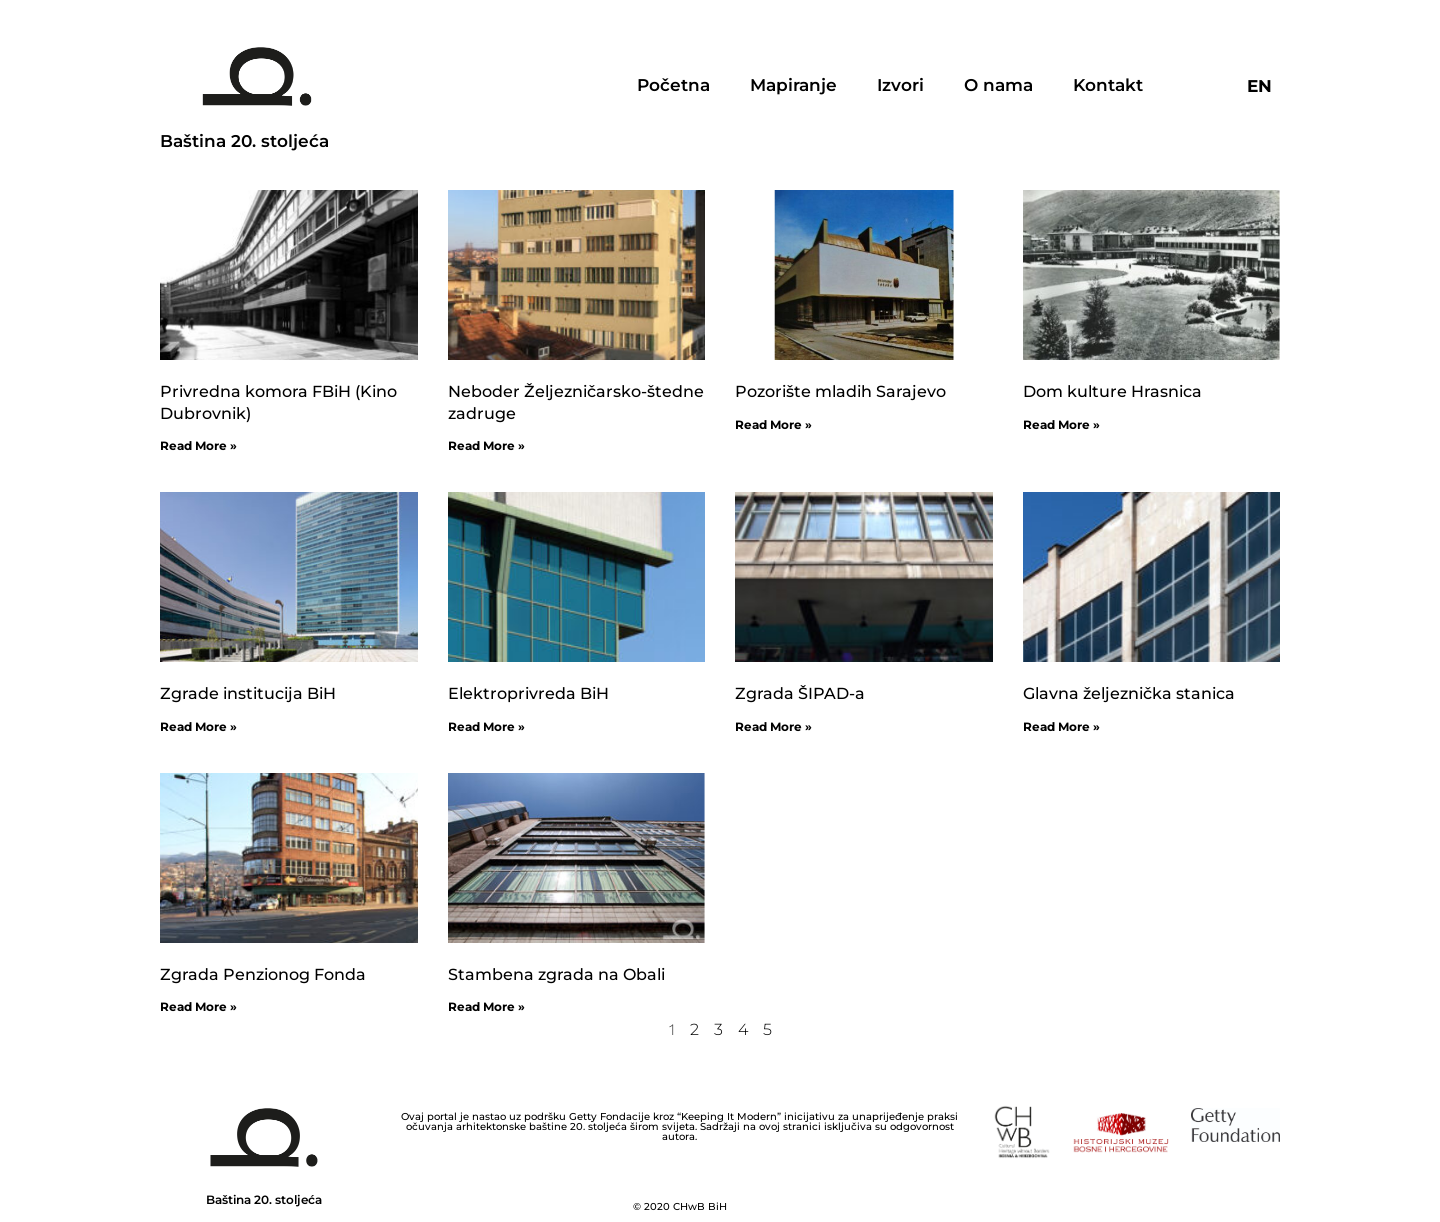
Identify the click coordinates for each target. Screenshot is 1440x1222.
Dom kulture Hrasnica (1112, 391)
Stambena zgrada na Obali (556, 974)
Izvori (900, 85)
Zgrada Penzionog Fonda (263, 974)
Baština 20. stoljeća (244, 141)
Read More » (198, 445)
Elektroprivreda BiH (528, 693)
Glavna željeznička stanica (1129, 693)
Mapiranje (793, 85)
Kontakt (1108, 85)
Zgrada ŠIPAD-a (800, 693)
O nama (998, 85)
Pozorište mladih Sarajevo (840, 391)
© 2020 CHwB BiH (680, 1206)
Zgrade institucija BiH (248, 693)
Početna (673, 85)
